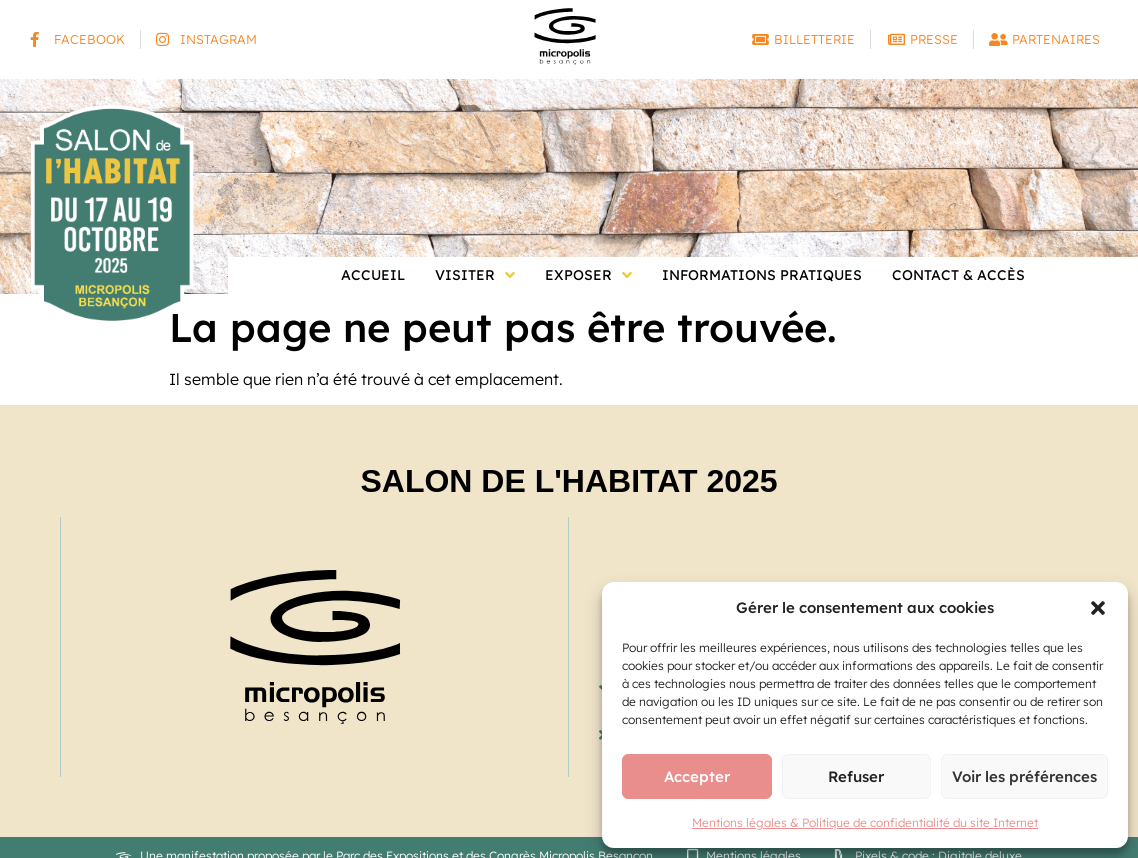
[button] (1098, 608)
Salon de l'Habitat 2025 (568, 481)
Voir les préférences (1024, 776)
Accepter (697, 776)
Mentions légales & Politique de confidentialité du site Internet (865, 822)
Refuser (856, 776)
